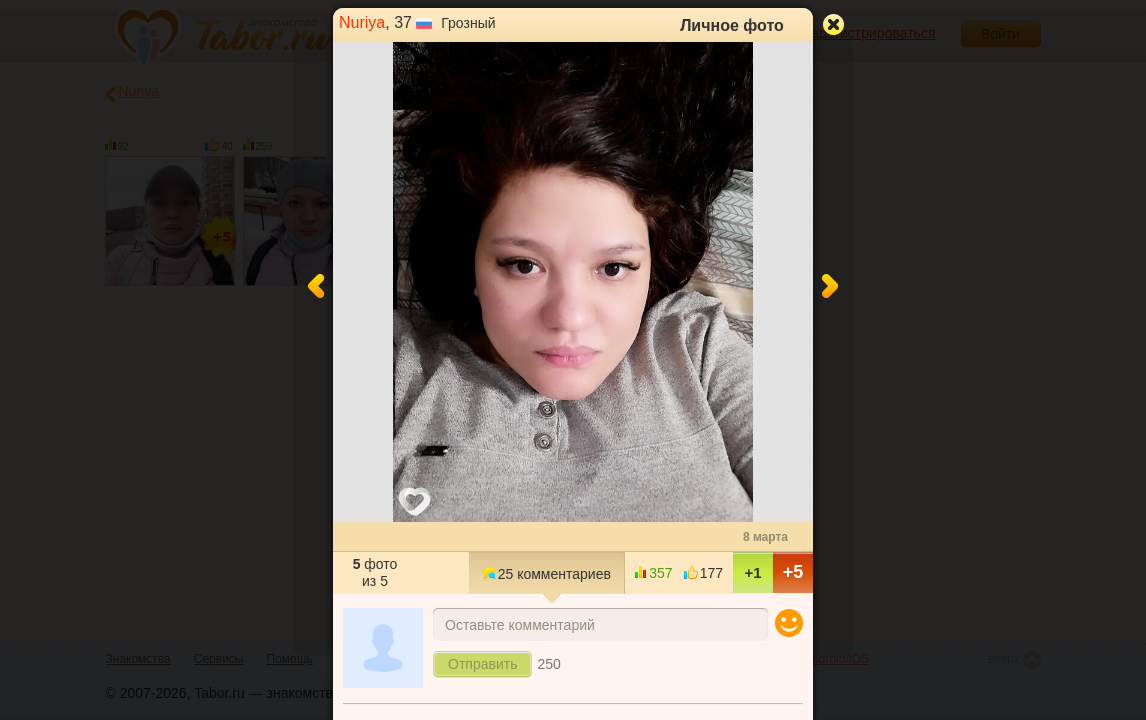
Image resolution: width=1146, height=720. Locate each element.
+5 (793, 572)
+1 (752, 572)
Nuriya (362, 22)
